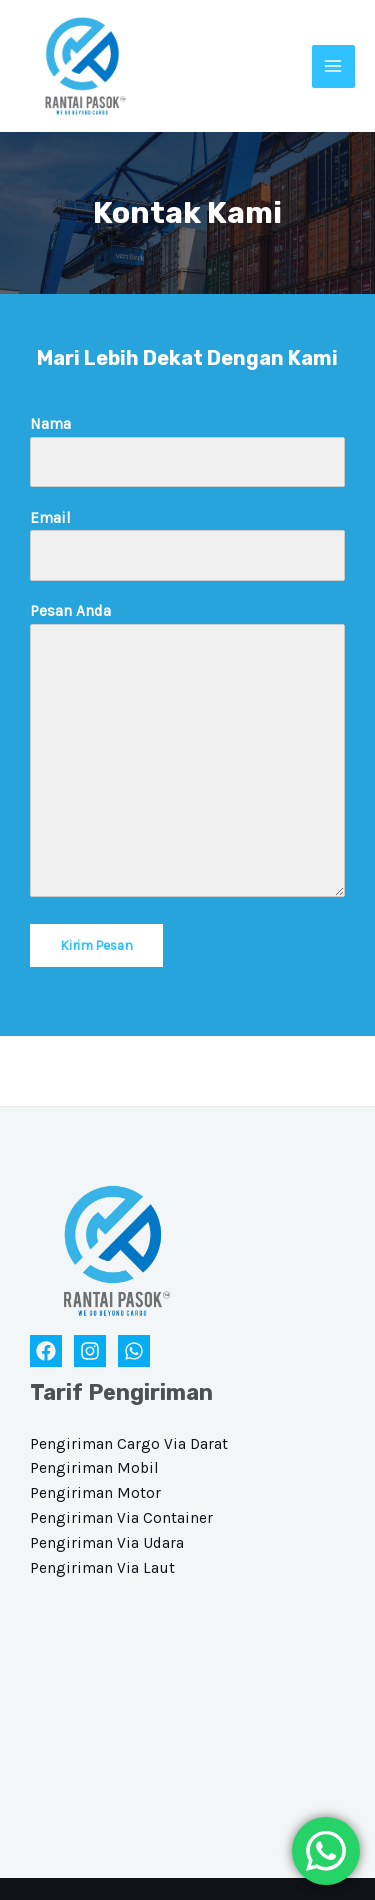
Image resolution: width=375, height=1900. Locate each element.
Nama (187, 451)
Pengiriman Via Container (121, 1518)
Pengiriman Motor (95, 1493)
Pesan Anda (187, 753)
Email (187, 545)
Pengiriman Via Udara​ (107, 1543)
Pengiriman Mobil (94, 1468)
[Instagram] (90, 1351)
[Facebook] (46, 1351)
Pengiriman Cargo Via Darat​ (129, 1444)
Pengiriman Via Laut (102, 1568)
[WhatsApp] (134, 1351)
